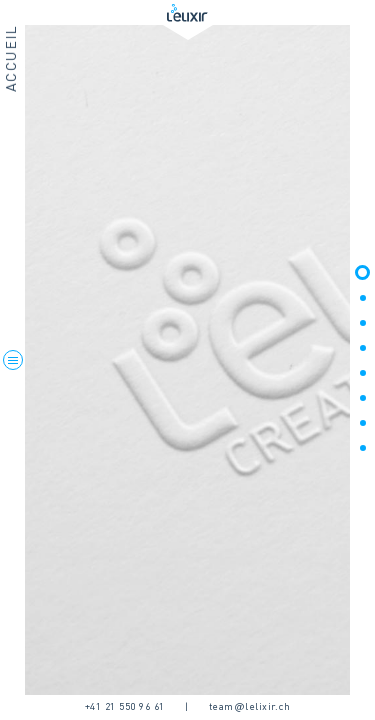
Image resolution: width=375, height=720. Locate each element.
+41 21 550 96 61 (125, 707)
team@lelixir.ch (250, 707)
